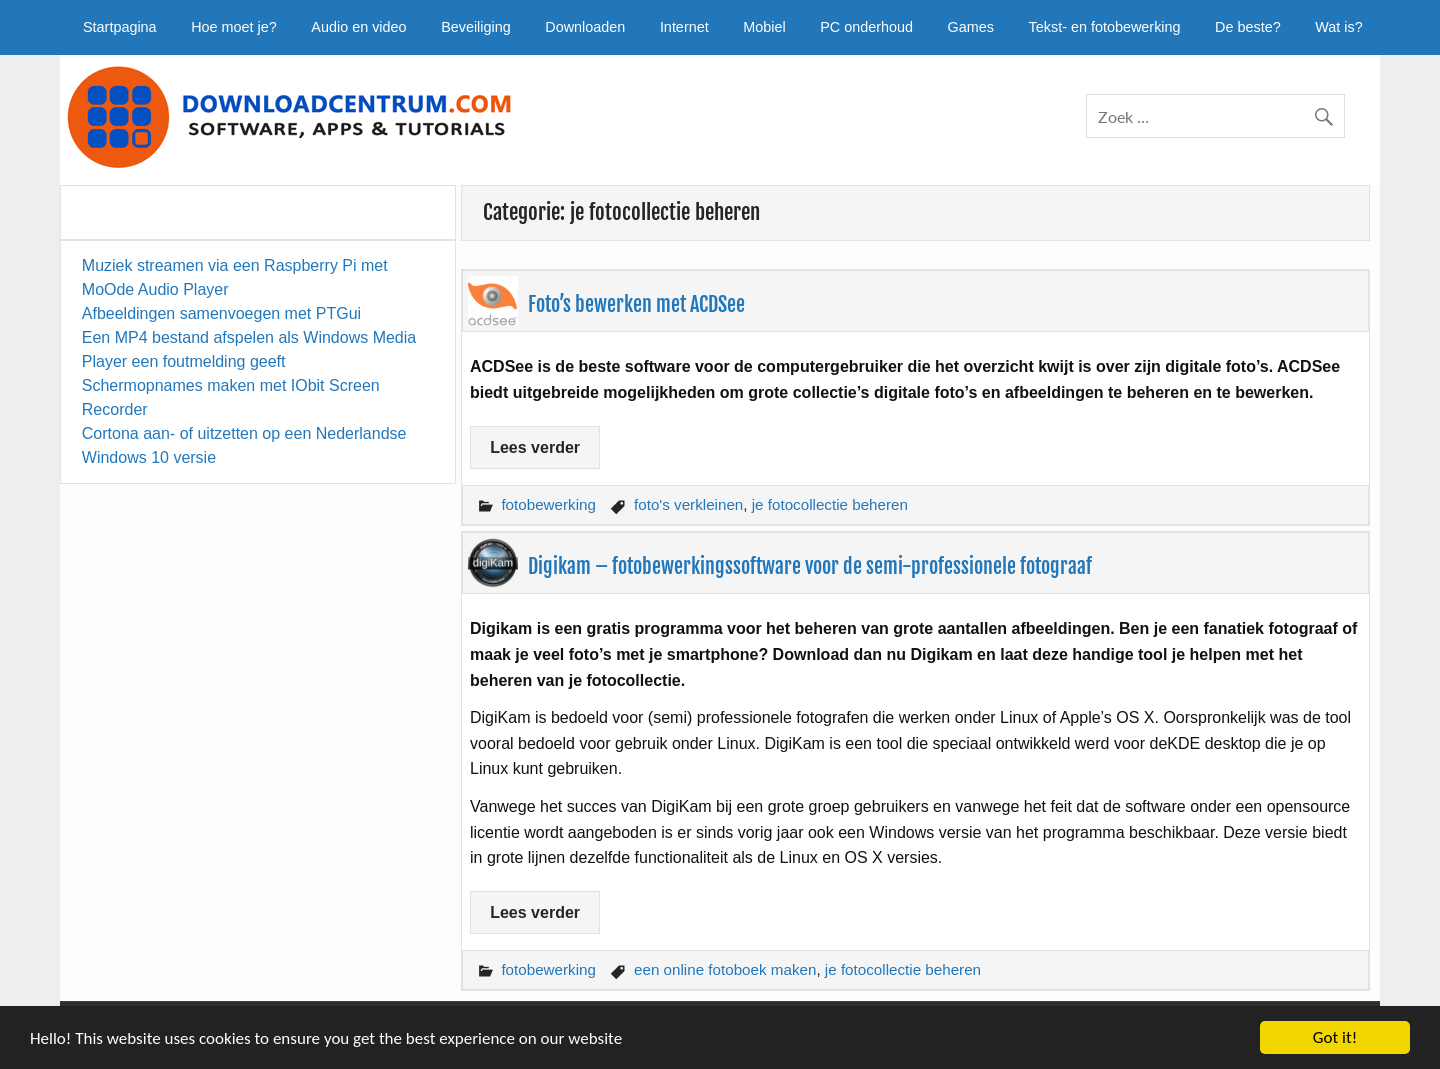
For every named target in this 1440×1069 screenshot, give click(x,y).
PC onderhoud (866, 27)
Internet (684, 27)
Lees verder (535, 447)
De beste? (1248, 27)
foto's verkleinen (688, 504)
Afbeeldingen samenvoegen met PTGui (221, 313)
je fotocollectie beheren (830, 504)
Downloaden (585, 27)
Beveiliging (476, 27)
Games (971, 27)
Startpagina (120, 27)
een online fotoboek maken (725, 969)
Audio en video (358, 27)
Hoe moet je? (234, 27)
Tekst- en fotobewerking (1105, 27)
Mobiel (764, 27)
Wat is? (1338, 27)
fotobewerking (548, 504)
